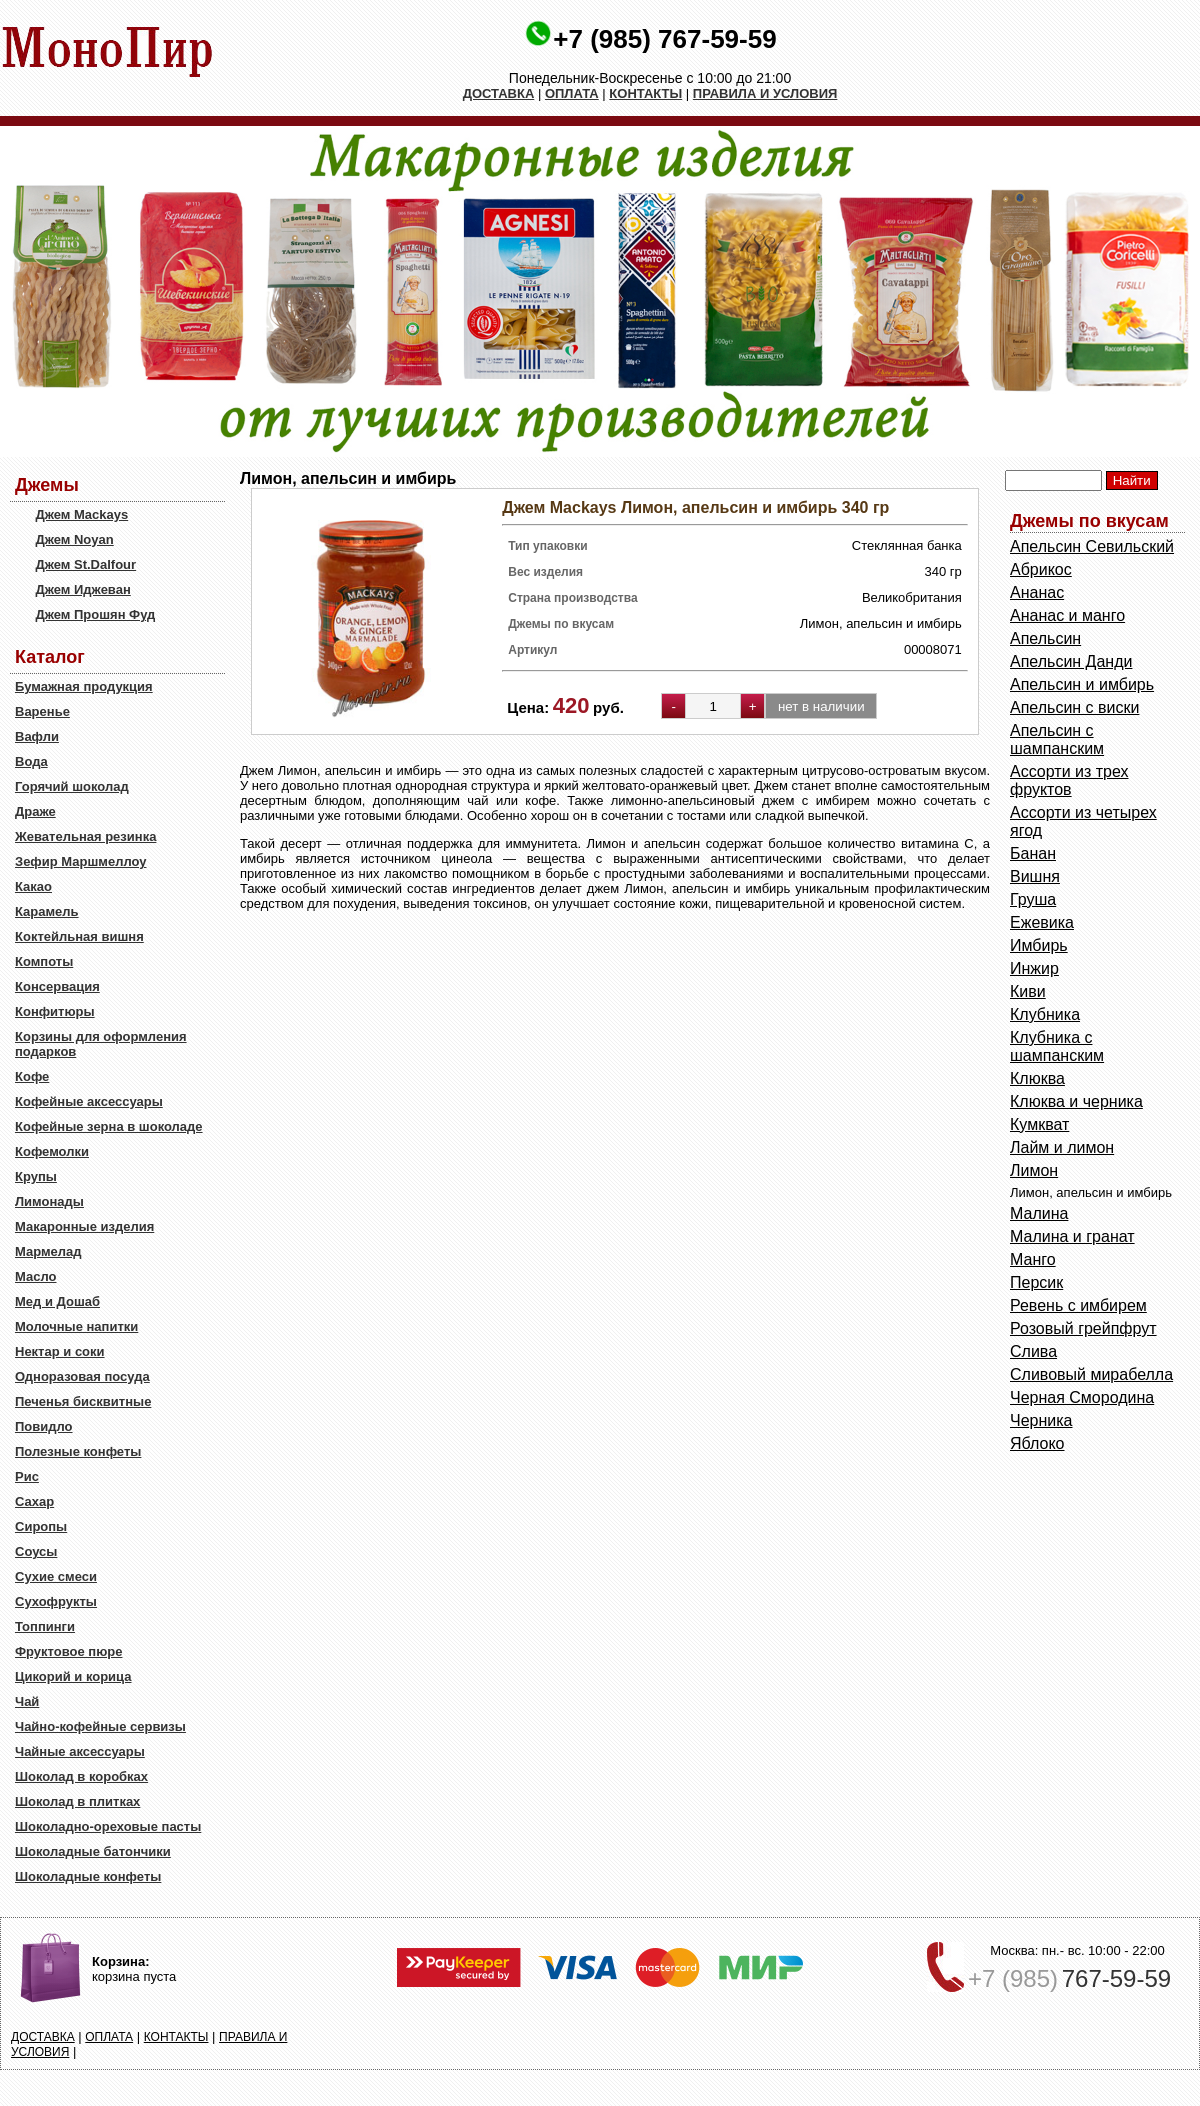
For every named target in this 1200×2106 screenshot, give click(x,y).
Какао (33, 886)
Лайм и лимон (1062, 1147)
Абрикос (1041, 569)
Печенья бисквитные (83, 1401)
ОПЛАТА (572, 93)
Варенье (42, 711)
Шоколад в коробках (81, 1776)
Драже (35, 811)
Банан (1033, 853)
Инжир (1034, 968)
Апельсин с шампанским (1057, 739)
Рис (27, 1476)
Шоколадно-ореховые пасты (108, 1826)
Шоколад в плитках (77, 1801)
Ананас (1037, 592)
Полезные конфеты (78, 1451)
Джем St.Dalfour (85, 564)
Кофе (32, 1076)
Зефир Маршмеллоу (80, 861)
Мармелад (48, 1251)
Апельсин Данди (1071, 661)
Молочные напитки (76, 1326)
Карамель (47, 911)
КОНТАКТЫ (645, 93)
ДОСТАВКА (499, 93)
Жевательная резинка (85, 836)
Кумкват (1039, 1124)
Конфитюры (55, 1011)
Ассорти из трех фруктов (1069, 780)
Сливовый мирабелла (1091, 1374)
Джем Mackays (81, 514)
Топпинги (45, 1626)
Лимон (1034, 1170)
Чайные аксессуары (80, 1751)
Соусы (36, 1551)
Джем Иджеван (82, 589)
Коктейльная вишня (79, 936)
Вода (31, 761)
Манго (1033, 1259)
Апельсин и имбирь (1082, 684)
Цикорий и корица (73, 1676)
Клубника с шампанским (1057, 1046)
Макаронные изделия (84, 1226)
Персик (1036, 1282)
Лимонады (49, 1201)
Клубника (1045, 1014)
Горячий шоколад (72, 786)
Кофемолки (52, 1151)
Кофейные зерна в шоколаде (109, 1126)
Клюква (1037, 1078)
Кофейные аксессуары (89, 1101)
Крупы (36, 1176)
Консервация (57, 986)
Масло (35, 1276)
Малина (1039, 1213)
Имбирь (1039, 945)
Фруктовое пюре (68, 1651)
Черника (1041, 1420)
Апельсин (1045, 638)
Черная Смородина (1082, 1397)
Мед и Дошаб (57, 1301)
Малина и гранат (1072, 1236)
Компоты (44, 961)
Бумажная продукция (84, 686)
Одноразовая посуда (82, 1376)
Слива (1033, 1351)
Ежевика (1042, 922)
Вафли (37, 736)
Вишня (1035, 876)
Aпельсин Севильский (1092, 546)
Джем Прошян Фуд (95, 614)
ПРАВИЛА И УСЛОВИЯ (765, 93)
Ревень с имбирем (1078, 1305)
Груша (1033, 899)
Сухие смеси (56, 1576)
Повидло (44, 1426)
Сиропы (41, 1526)
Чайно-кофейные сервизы (100, 1726)
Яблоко (1037, 1443)
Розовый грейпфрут (1083, 1328)
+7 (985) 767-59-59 (664, 39)
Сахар (34, 1501)
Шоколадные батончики (93, 1851)
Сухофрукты (56, 1601)
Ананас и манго (1067, 615)
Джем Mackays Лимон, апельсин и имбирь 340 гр (695, 507)
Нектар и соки (60, 1351)
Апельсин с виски (1074, 707)
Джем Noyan (74, 539)
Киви (1028, 991)
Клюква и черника (1076, 1101)
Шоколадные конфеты (88, 1876)
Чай (27, 1701)
